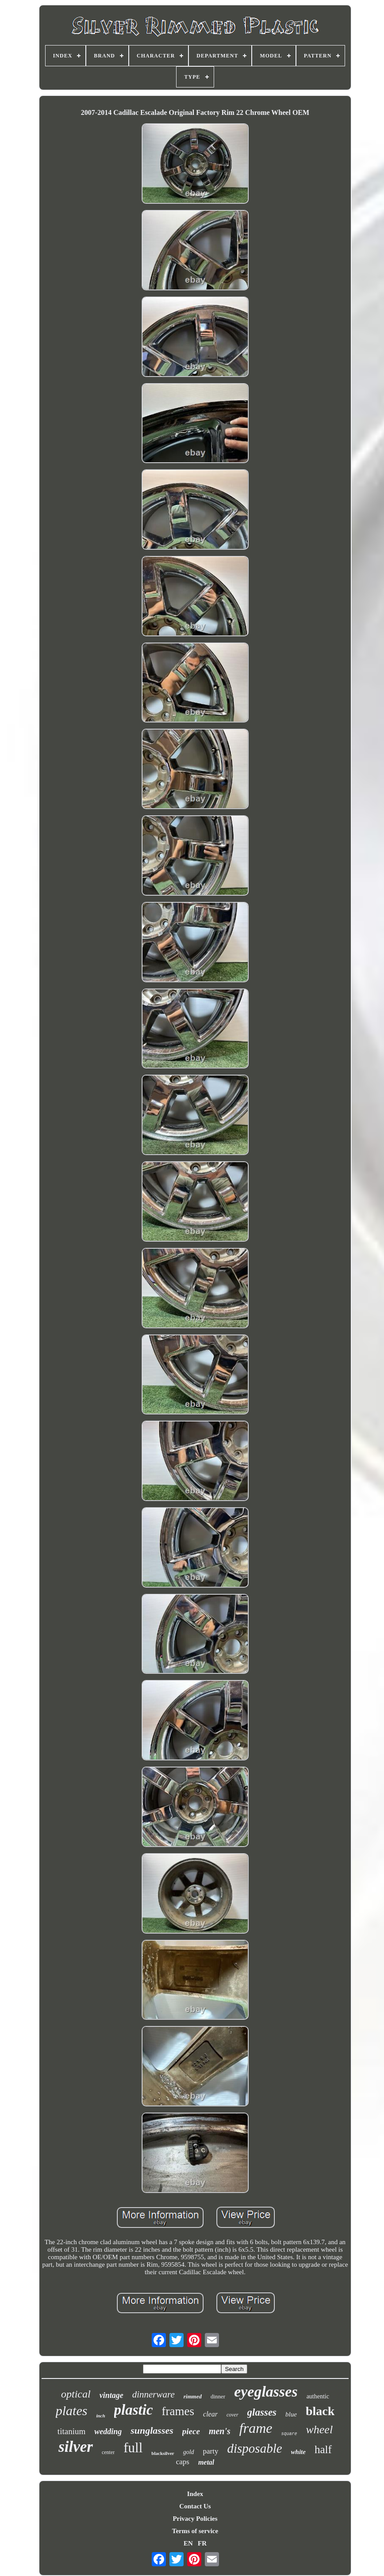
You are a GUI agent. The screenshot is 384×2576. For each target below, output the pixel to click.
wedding (108, 2431)
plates (72, 2410)
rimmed (193, 2396)
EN (188, 2543)
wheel (319, 2429)
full (132, 2447)
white (298, 2451)
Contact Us (195, 2506)
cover (232, 2415)
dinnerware (153, 2394)
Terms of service (195, 2530)
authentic (318, 2396)
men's (219, 2431)
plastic (133, 2410)
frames (178, 2411)
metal (206, 2462)
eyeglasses (266, 2391)
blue (291, 2414)
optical (76, 2394)
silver (75, 2446)
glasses (261, 2412)
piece (191, 2431)
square (289, 2434)
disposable (254, 2448)
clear (210, 2414)
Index (195, 2493)
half (323, 2449)
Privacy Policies (195, 2518)
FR (202, 2543)
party (211, 2451)
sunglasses (152, 2430)
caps (182, 2462)
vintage (111, 2395)
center (108, 2452)
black (320, 2411)
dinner (218, 2396)
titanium (71, 2431)
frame (256, 2428)
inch (100, 2415)
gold (188, 2452)
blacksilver (162, 2453)
